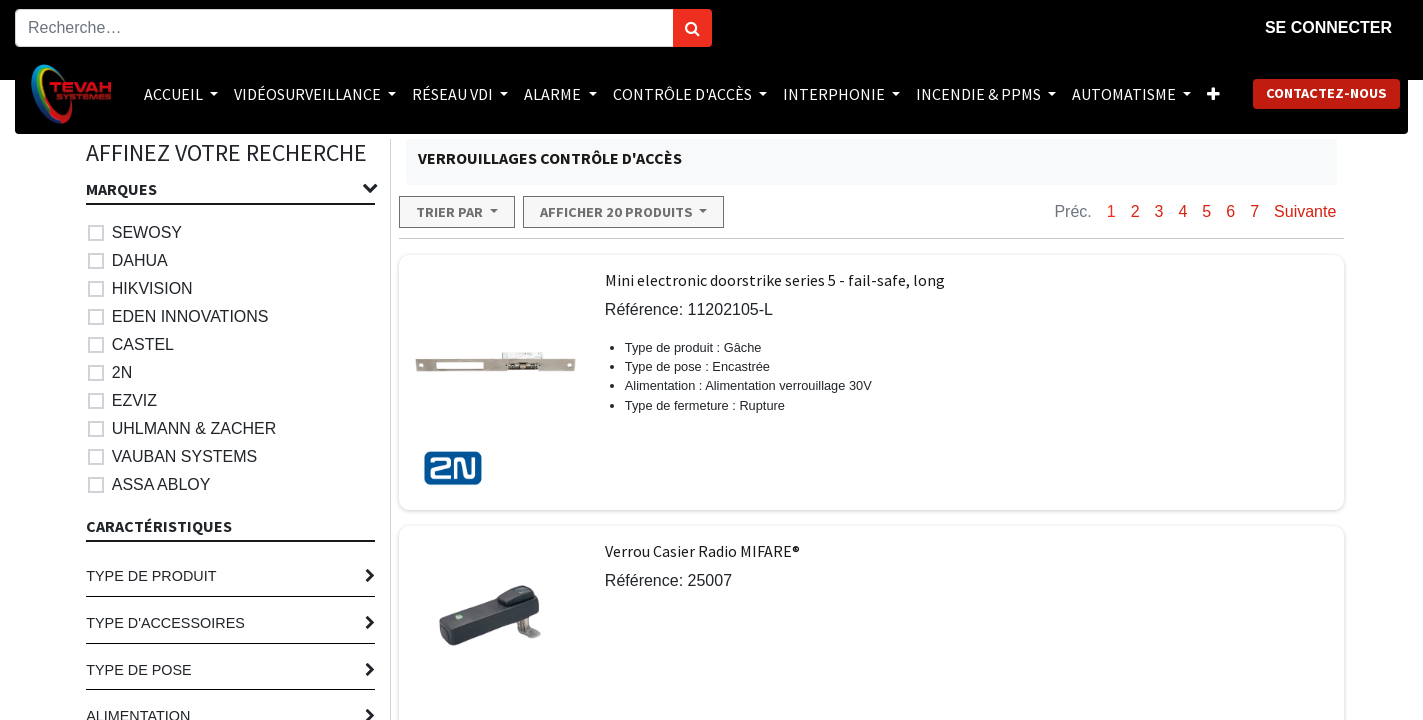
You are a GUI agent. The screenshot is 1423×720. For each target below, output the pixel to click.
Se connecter (1328, 27)
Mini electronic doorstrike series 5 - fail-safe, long (775, 280)
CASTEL (143, 344)
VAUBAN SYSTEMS (185, 456)
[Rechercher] (692, 28)
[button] (1213, 94)
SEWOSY (147, 232)
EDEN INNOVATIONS (190, 316)
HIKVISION (152, 288)
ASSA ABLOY (161, 484)
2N (122, 372)
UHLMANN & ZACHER (194, 428)
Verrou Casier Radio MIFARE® (702, 551)
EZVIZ (134, 400)
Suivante (1305, 211)
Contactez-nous (1326, 93)
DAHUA (140, 260)
